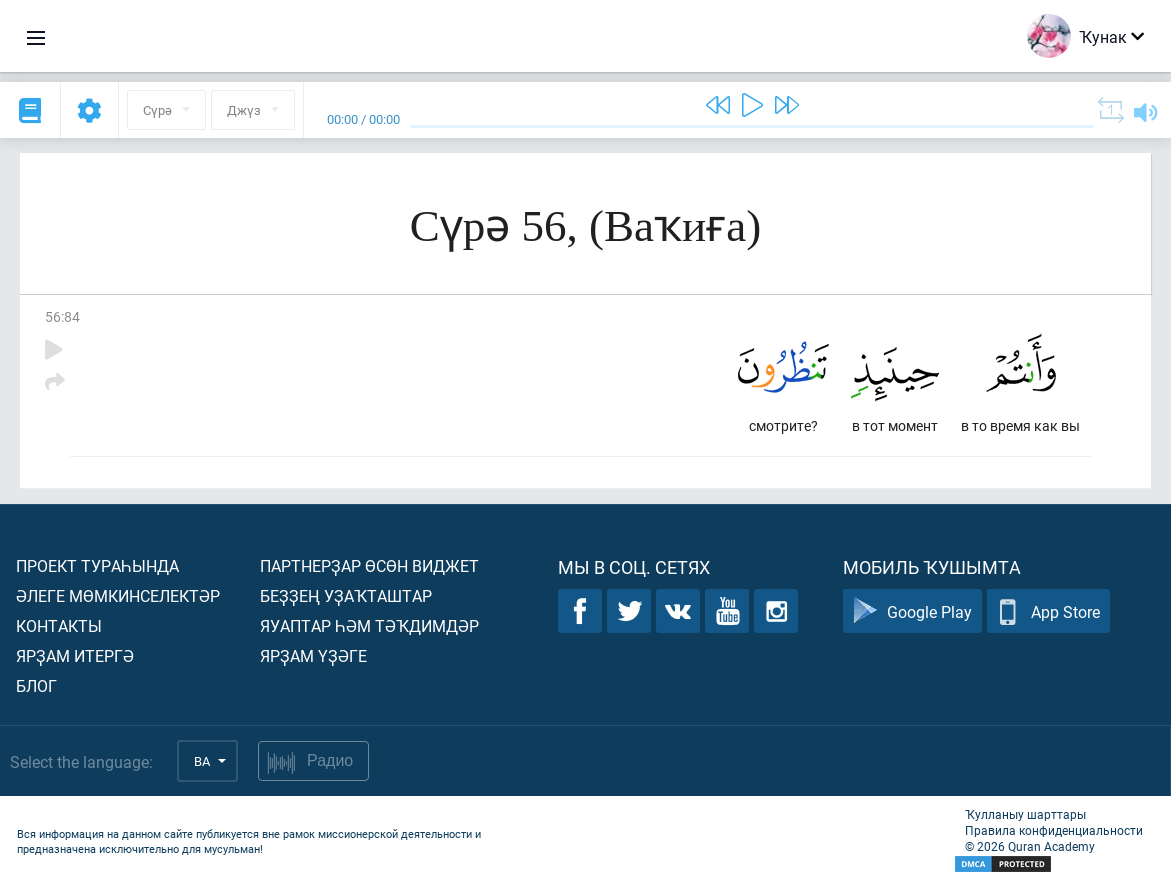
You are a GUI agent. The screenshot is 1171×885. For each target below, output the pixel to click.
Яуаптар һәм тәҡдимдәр (369, 625)
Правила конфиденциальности (1054, 830)
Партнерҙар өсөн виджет (369, 565)
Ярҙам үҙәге (313, 655)
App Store (1048, 611)
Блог (36, 685)
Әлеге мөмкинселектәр (118, 595)
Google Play (912, 611)
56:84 (62, 316)
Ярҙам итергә (75, 655)
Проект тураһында (97, 565)
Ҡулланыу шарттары (1025, 814)
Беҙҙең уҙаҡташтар (346, 595)
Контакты (59, 625)
